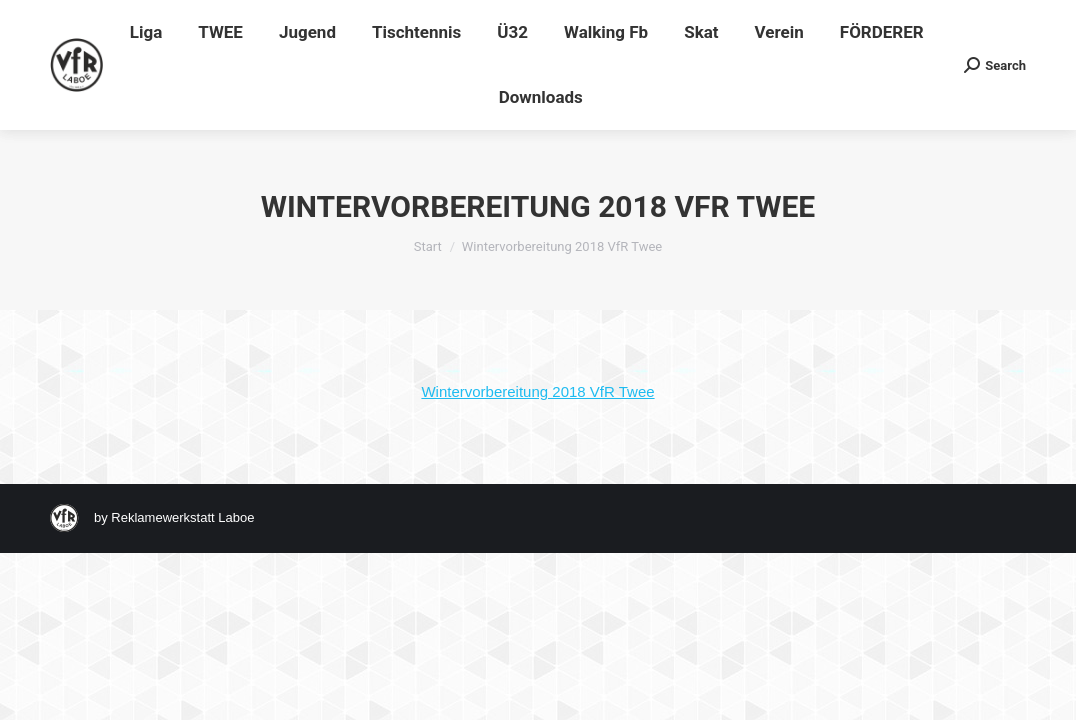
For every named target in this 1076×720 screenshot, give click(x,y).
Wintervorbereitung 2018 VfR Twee (537, 391)
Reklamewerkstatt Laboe (182, 517)
